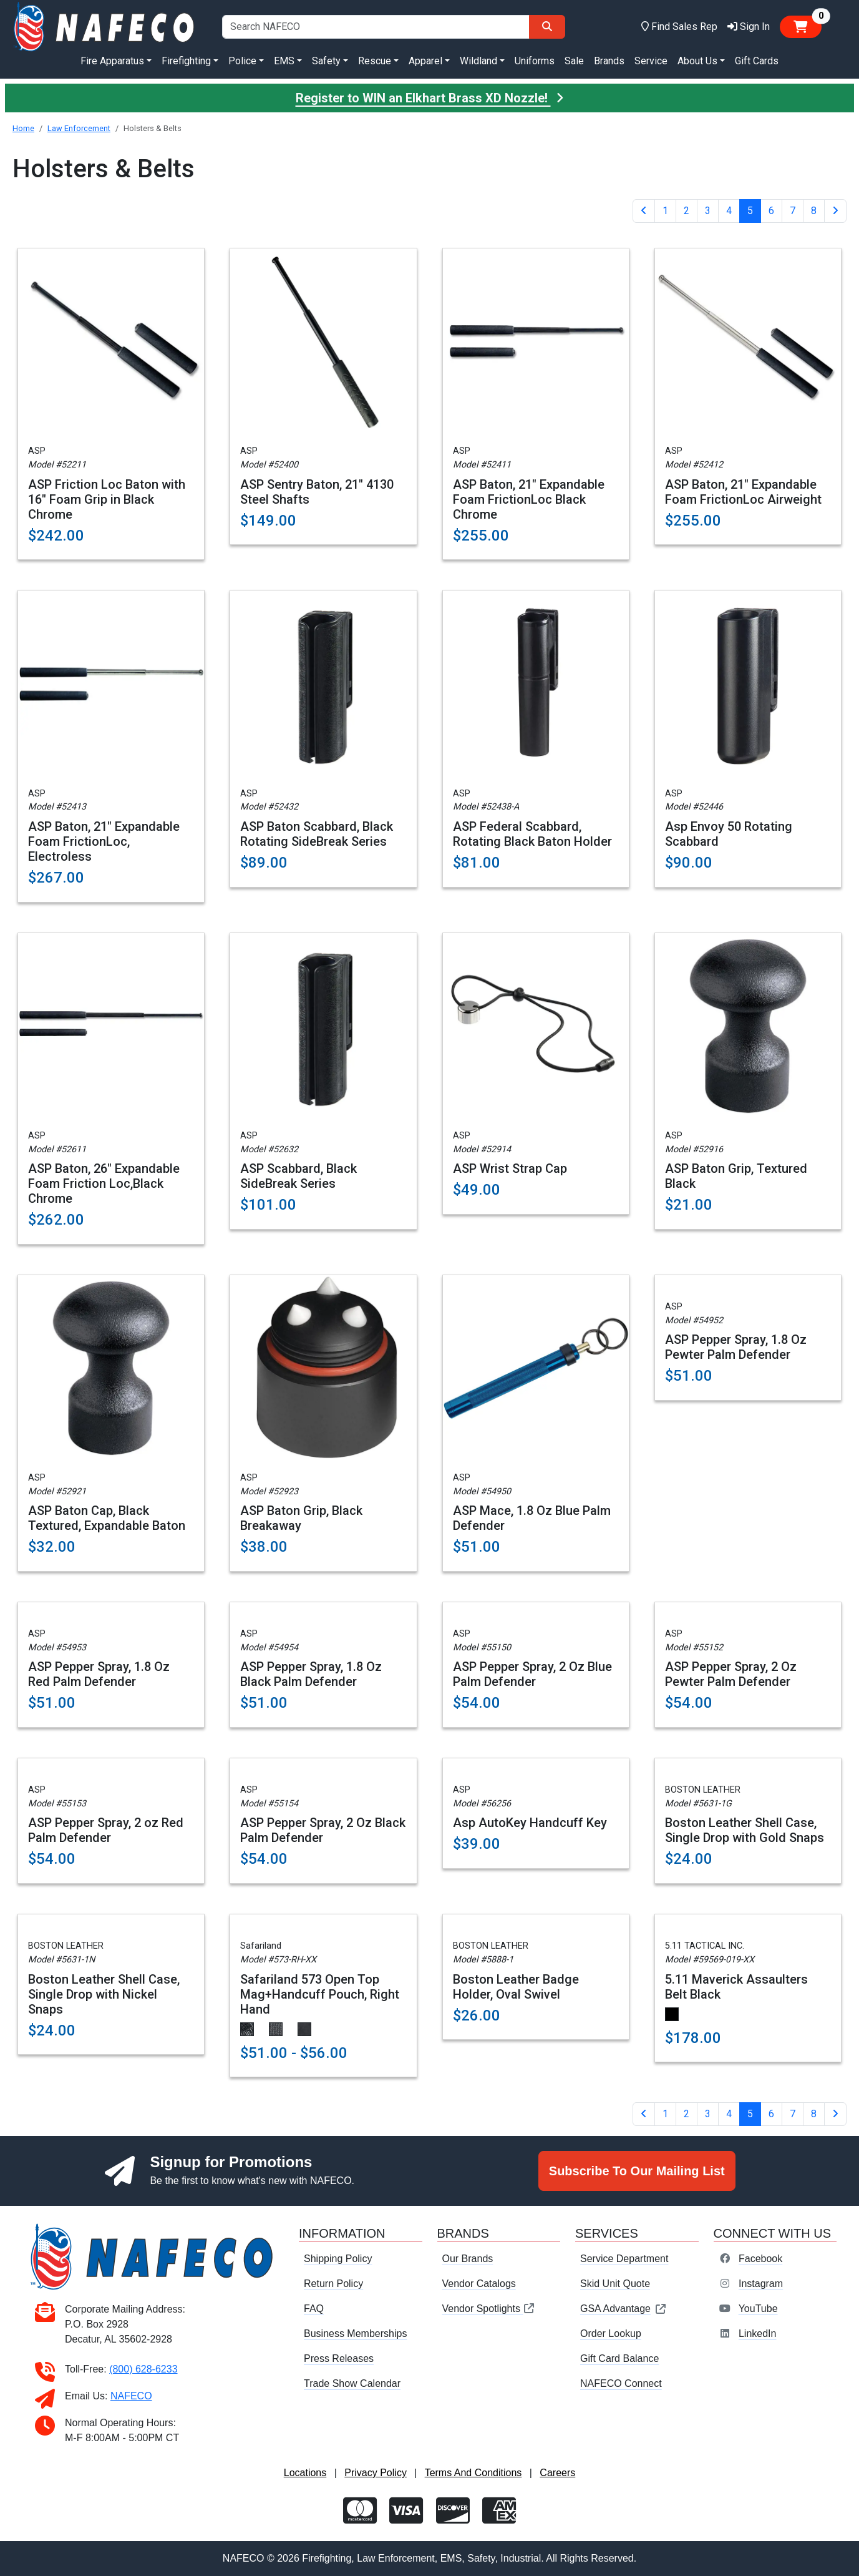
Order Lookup (610, 2333)
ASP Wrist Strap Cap (510, 1168)
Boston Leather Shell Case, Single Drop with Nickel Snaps (104, 1994)
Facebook (760, 2258)
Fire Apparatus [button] (112, 61)
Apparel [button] (425, 61)
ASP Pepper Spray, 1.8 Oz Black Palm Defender (311, 1674)
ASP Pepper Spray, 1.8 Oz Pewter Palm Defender (736, 1347)
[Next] (835, 211)
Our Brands (467, 2258)
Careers (557, 2472)
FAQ (314, 2308)
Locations (305, 2472)
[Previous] (644, 211)
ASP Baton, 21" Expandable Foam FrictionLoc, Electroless (104, 841)
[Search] (547, 27)
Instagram (761, 2283)
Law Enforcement (78, 128)
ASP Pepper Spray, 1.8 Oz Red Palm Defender (99, 1674)
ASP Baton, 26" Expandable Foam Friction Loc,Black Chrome (104, 1183)
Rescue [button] (374, 61)
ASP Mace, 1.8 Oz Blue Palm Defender (532, 1518)
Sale (574, 61)
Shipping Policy (338, 2258)
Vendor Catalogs (479, 2283)
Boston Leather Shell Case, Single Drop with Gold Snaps (744, 1830)
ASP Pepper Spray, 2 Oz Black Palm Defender (322, 1830)
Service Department (624, 2258)
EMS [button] (284, 61)
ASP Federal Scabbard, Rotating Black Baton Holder (532, 834)
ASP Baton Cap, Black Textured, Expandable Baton (106, 1518)
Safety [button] (326, 61)
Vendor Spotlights (489, 2308)
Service (650, 61)
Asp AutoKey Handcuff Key (530, 1822)
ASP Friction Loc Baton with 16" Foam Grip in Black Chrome (106, 499)
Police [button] (242, 61)
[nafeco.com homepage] (105, 26)
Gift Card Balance (619, 2358)
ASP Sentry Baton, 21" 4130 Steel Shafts (317, 492)
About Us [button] (697, 61)
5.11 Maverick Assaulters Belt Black (736, 1987)
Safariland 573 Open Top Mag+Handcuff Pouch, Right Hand (319, 1994)
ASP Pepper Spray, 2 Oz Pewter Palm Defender (731, 1674)
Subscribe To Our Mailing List (637, 2171)
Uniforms (535, 61)
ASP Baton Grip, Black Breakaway (301, 1518)
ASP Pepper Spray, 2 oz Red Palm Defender (105, 1830)
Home (23, 128)
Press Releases (339, 2358)
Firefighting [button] (186, 61)
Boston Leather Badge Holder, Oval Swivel (516, 1987)
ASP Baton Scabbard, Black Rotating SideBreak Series (316, 834)
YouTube (758, 2308)
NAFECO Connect (621, 2383)
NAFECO (131, 2396)
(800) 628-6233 (143, 2369)
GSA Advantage (623, 2308)
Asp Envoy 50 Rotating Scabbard (728, 834)
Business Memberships (355, 2333)
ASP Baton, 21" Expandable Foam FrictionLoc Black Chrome (528, 499)
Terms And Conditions (473, 2472)
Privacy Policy (375, 2472)
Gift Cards (757, 61)
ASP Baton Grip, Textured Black (736, 1176)
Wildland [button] (478, 61)
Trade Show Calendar (352, 2383)
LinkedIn (758, 2333)
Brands (609, 61)
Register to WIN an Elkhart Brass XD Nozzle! (430, 98)
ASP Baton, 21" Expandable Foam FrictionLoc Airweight (743, 492)
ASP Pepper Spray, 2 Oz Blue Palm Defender (532, 1674)
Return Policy (333, 2283)
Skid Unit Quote (615, 2283)
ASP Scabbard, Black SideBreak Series (298, 1176)
